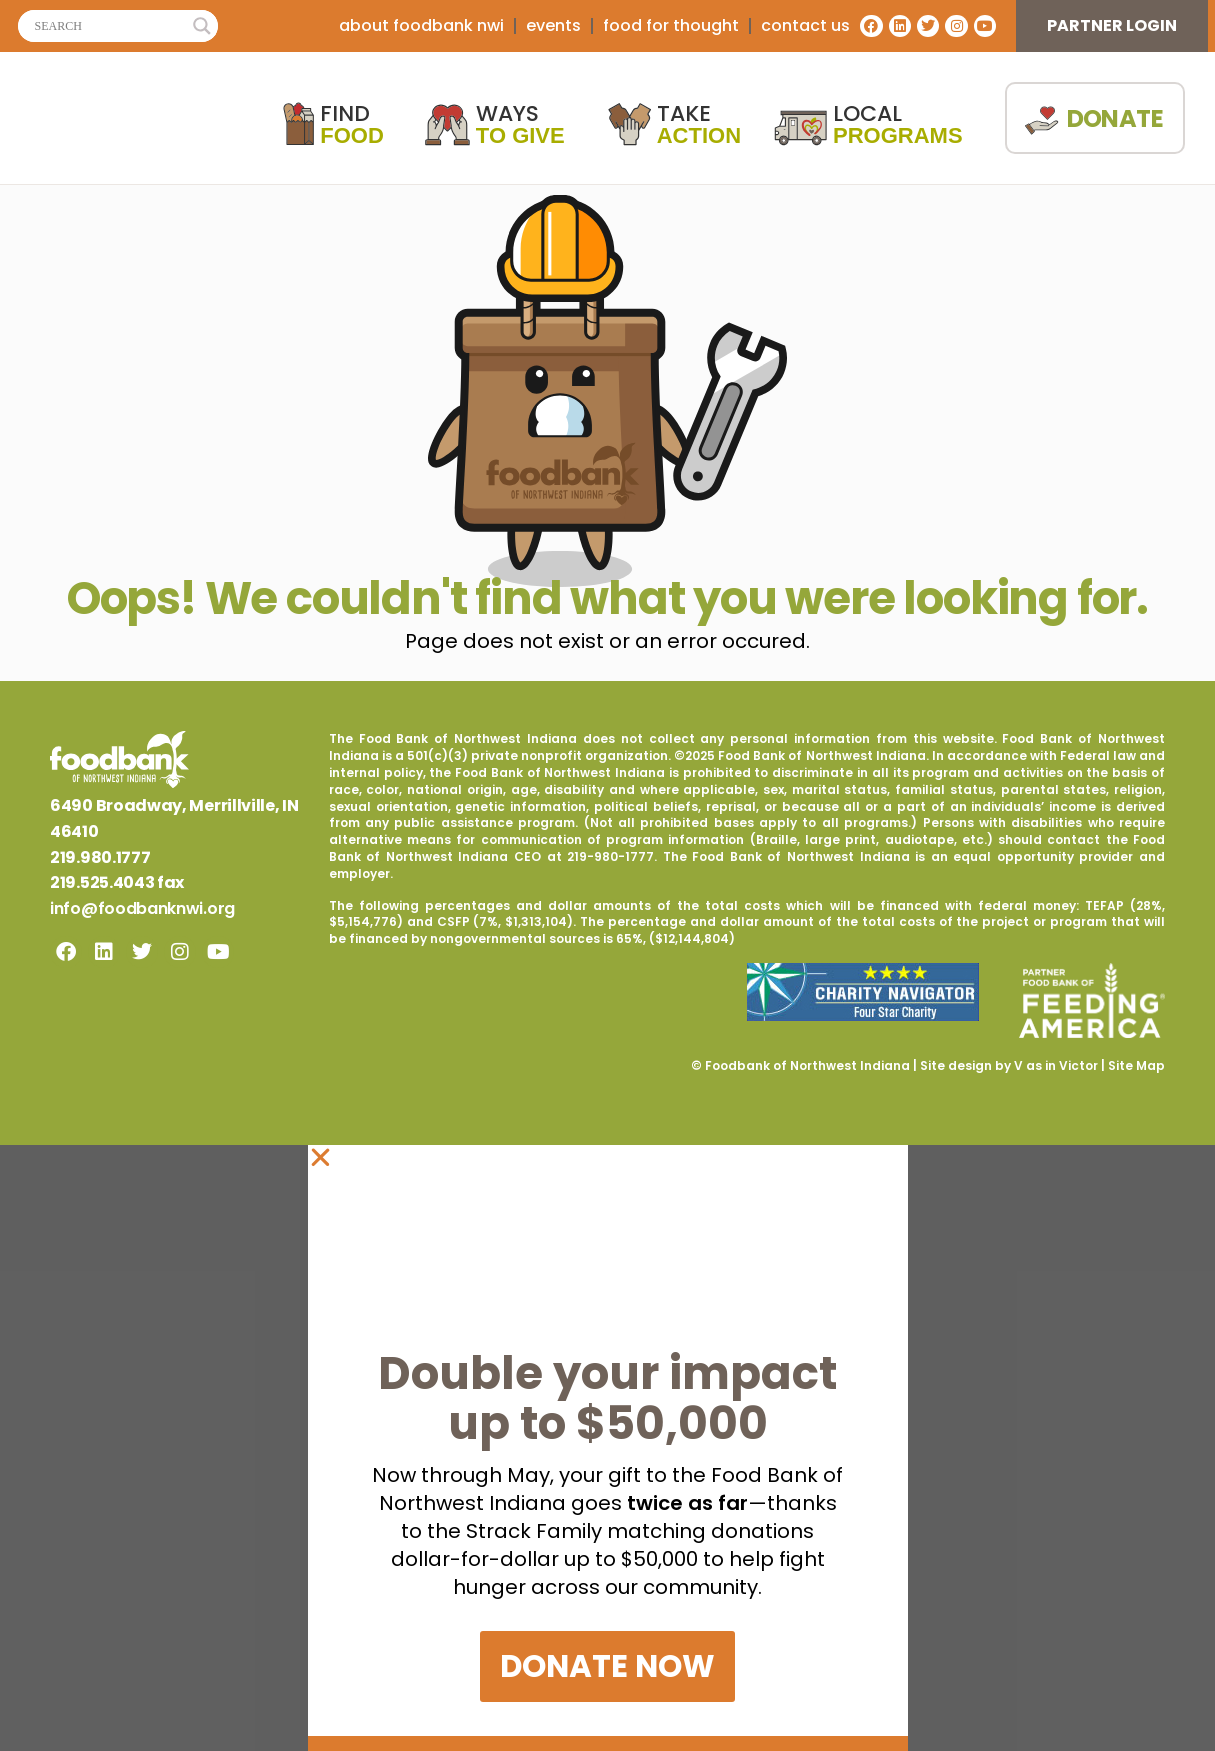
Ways (520, 125)
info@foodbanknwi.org (142, 908)
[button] (608, 1157)
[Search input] (109, 26)
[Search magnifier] (202, 26)
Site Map (1136, 1065)
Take (699, 125)
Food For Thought (671, 25)
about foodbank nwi (421, 25)
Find (352, 125)
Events (553, 25)
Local (898, 125)
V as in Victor (1056, 1065)
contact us (805, 25)
